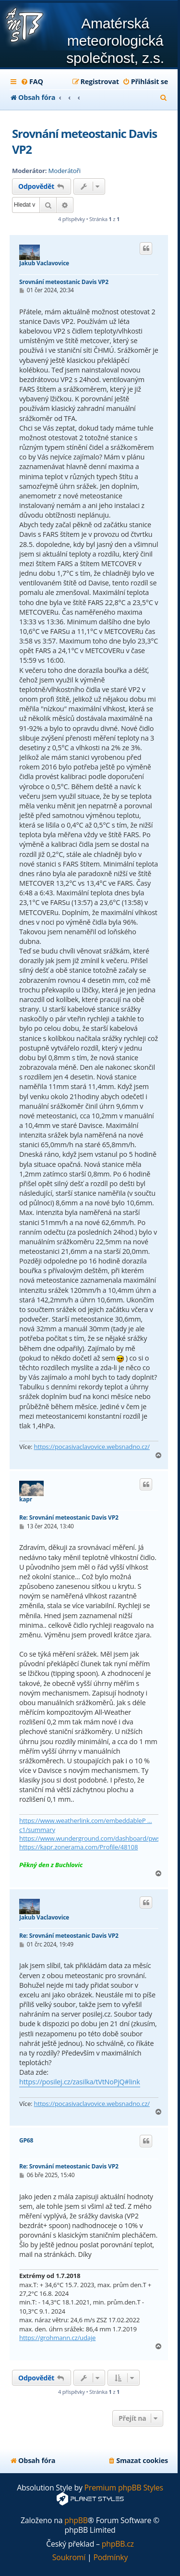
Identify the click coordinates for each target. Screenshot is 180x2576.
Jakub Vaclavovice (44, 263)
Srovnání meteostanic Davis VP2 (84, 141)
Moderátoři (64, 171)
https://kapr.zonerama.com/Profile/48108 (78, 1847)
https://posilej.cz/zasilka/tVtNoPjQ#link (79, 2081)
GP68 (26, 2140)
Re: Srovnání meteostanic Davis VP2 (69, 1517)
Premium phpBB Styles (123, 2488)
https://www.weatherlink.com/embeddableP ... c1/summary (85, 1824)
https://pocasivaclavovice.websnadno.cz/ (92, 1446)
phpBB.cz (118, 2544)
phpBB (76, 2520)
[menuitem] (32, 81)
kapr (25, 1499)
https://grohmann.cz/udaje (57, 2337)
